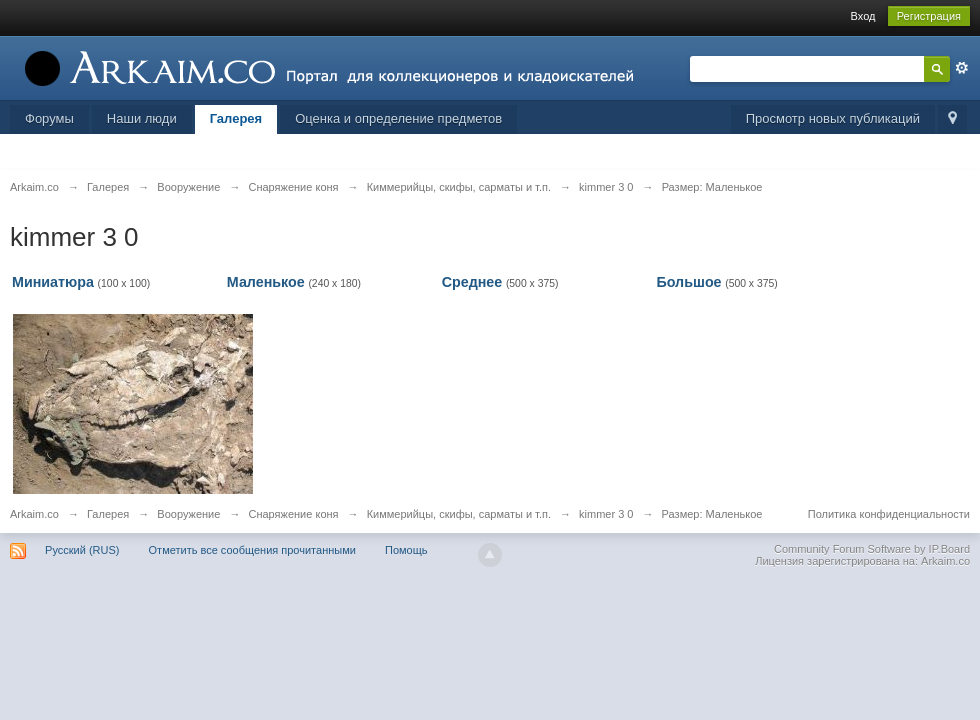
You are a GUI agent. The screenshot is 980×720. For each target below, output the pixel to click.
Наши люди (142, 118)
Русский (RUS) (82, 550)
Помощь (406, 550)
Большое (688, 282)
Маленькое (266, 282)
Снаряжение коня (293, 514)
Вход (863, 16)
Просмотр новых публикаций (833, 118)
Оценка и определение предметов (398, 118)
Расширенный (962, 68)
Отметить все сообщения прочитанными (252, 550)
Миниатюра (53, 282)
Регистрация (929, 16)
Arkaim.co (34, 514)
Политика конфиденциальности (889, 514)
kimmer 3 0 (606, 514)
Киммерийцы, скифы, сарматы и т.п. (459, 514)
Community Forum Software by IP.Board (872, 549)
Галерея (236, 118)
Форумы (49, 118)
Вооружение (188, 514)
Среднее (472, 282)
